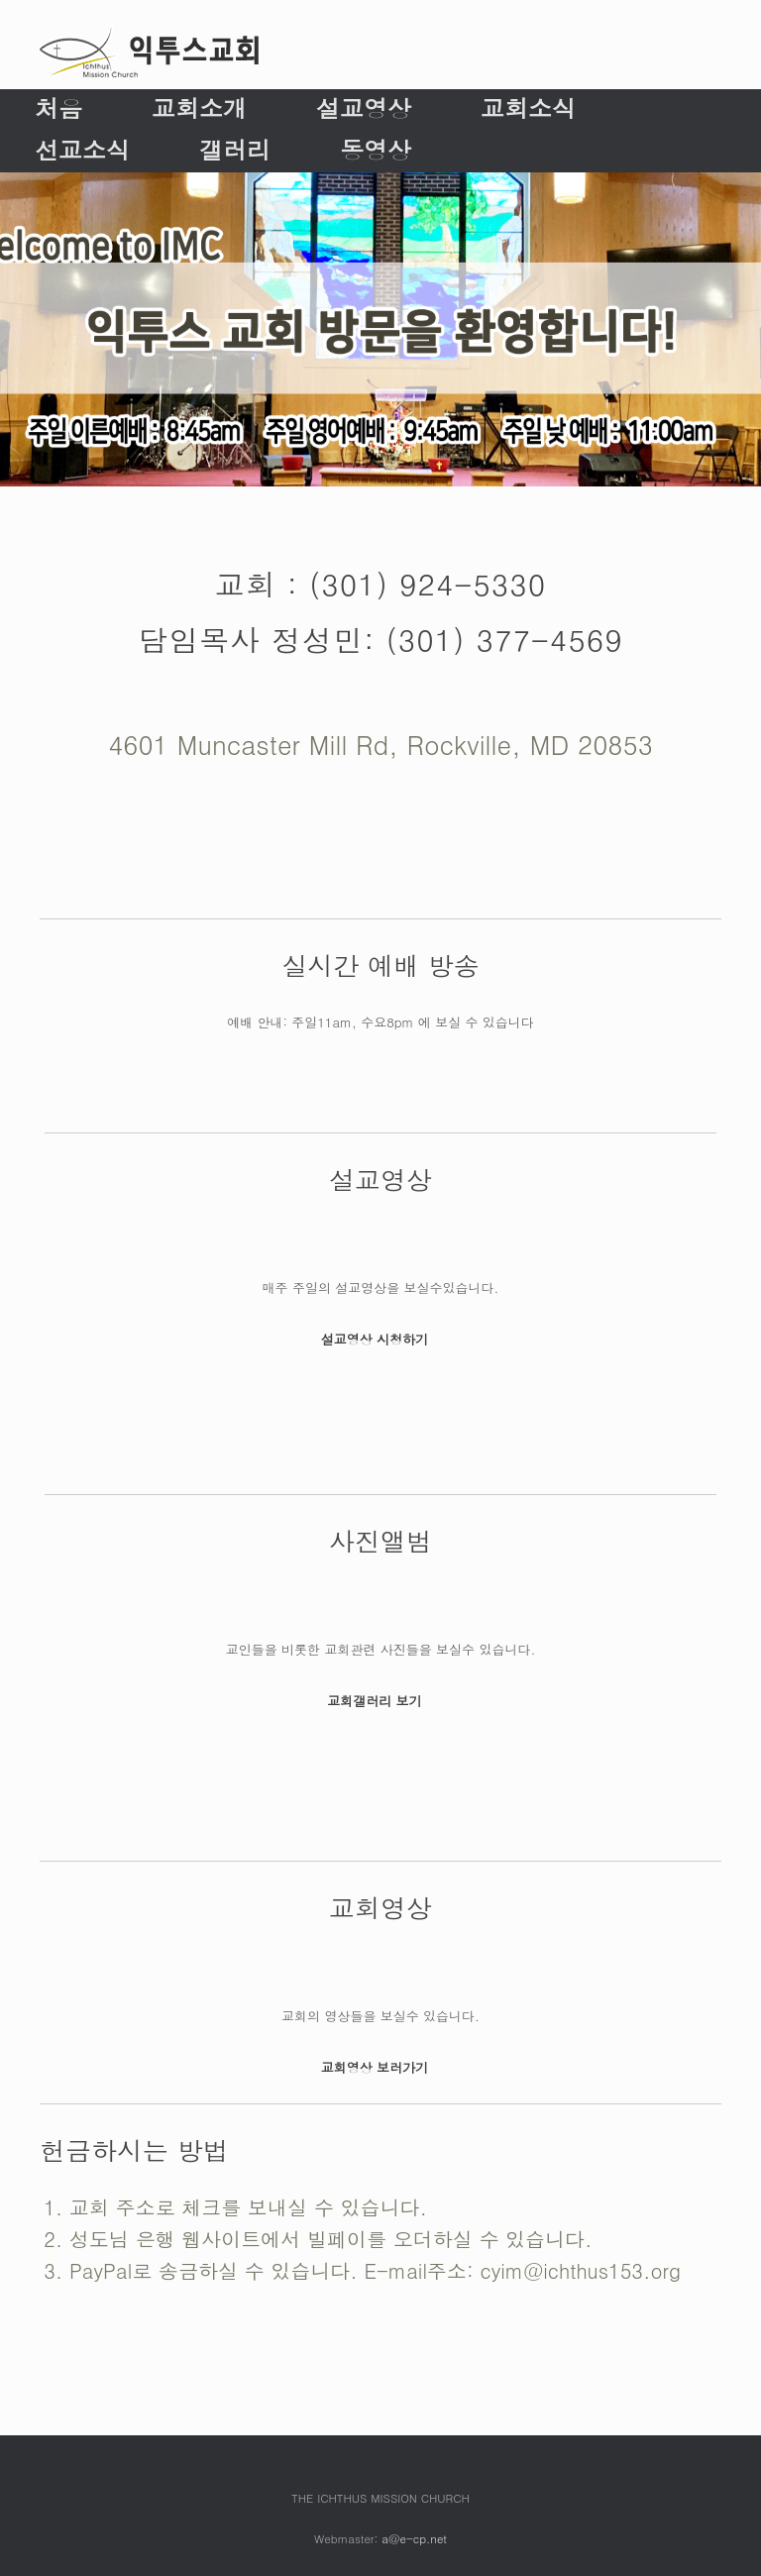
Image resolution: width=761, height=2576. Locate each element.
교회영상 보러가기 (381, 2067)
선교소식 (82, 149)
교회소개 (199, 108)
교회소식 (528, 108)
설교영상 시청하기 (381, 1339)
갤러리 (235, 149)
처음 (58, 108)
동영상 (375, 149)
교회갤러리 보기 (380, 1700)
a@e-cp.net (414, 2538)
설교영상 (363, 108)
